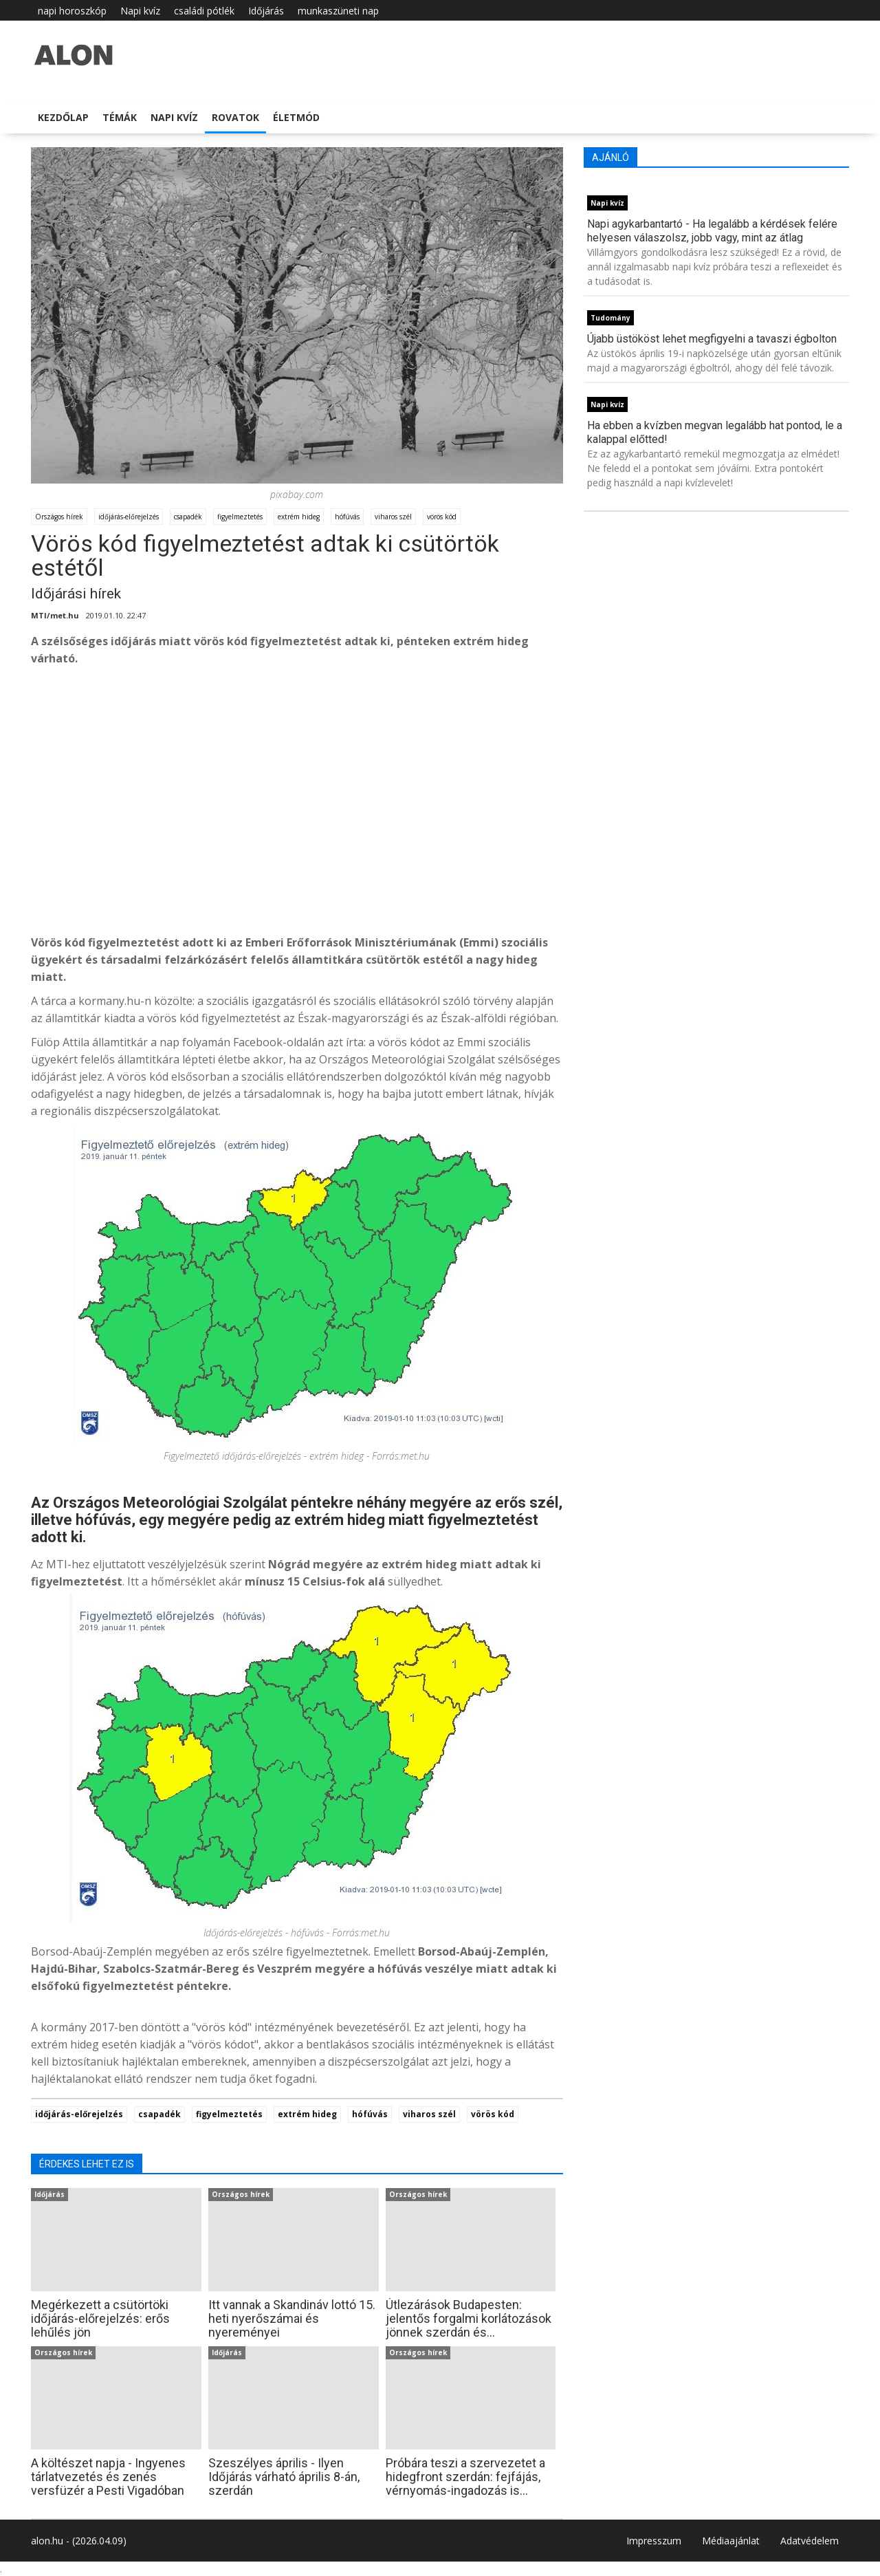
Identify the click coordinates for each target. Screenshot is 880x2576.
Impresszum (653, 2540)
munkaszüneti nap (338, 10)
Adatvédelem (809, 2540)
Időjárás (266, 10)
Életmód (296, 117)
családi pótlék (204, 10)
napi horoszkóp (72, 10)
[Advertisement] (297, 820)
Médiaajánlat (731, 2540)
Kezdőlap (63, 117)
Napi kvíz (140, 10)
